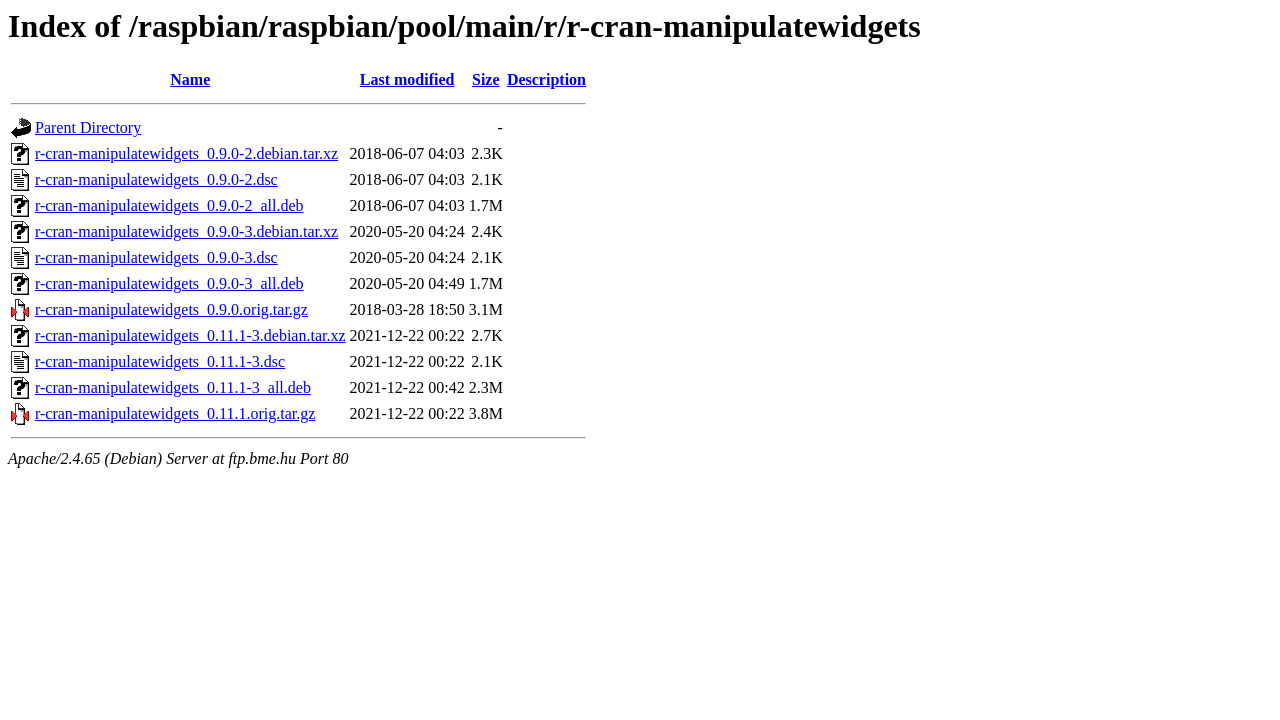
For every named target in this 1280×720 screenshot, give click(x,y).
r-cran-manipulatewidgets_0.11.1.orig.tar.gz (175, 413)
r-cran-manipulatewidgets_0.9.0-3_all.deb (169, 283)
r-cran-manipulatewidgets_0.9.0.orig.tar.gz (171, 309)
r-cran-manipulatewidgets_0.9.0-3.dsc (156, 257)
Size (486, 79)
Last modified (407, 79)
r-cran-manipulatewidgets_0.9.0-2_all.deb (169, 205)
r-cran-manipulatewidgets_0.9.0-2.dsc (156, 179)
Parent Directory (88, 127)
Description (546, 79)
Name (190, 79)
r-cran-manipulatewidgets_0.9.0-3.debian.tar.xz (186, 231)
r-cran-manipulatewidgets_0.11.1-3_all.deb (173, 387)
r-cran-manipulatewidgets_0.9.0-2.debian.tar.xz (186, 153)
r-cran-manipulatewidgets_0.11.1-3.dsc (160, 361)
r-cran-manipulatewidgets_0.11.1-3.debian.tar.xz (190, 335)
